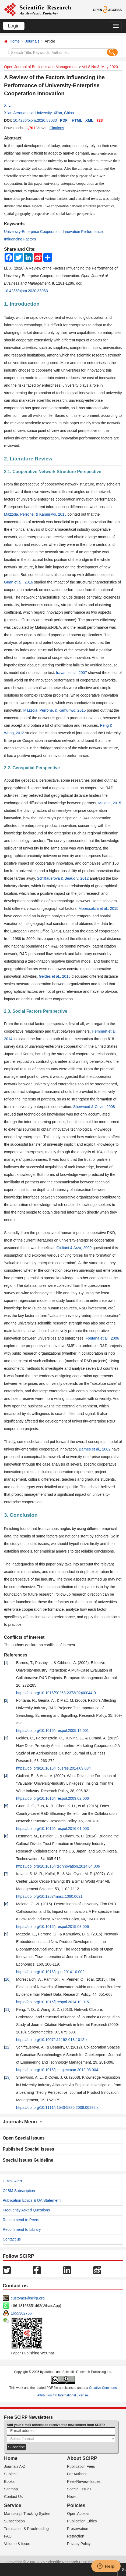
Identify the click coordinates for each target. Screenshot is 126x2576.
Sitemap (11, 2489)
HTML (77, 120)
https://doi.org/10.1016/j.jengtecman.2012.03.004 (57, 2070)
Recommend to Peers (21, 2220)
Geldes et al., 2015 (55, 976)
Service (12, 2505)
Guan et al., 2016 (18, 582)
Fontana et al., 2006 (102, 1338)
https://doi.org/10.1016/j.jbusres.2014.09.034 (53, 1768)
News (71, 2496)
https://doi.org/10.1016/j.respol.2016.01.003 (52, 1828)
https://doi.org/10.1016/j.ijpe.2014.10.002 (50, 1972)
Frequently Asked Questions (26, 2210)
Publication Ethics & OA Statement (32, 2200)
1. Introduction (22, 304)
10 (7, 1979)
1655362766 (21, 2313)
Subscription (14, 2521)
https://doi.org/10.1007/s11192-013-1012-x (52, 2039)
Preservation (77, 2528)
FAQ (8, 2536)
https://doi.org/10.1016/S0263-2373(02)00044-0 (56, 1693)
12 (7, 2047)
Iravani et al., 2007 (71, 672)
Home (15, 41)
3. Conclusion (21, 1515)
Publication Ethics (82, 2521)
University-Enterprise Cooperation (32, 231)
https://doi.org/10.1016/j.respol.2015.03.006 (52, 1926)
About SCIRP (82, 2458)
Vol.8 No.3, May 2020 (100, 67)
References (15, 1655)
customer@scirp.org (27, 2298)
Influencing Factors (20, 239)
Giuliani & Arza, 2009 (74, 1248)
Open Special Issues (24, 2138)
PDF (64, 120)
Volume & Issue (17, 2544)
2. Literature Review (28, 459)
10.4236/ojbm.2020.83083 (35, 120)
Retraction (75, 2536)
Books (9, 2481)
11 (7, 2009)
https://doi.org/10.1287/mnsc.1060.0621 (49, 1896)
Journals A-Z (14, 2466)
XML (89, 120)
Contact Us (13, 2496)
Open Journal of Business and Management (41, 67)
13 (7, 2077)
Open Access (78, 2513)
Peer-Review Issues (84, 2481)
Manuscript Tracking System (27, 2513)
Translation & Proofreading (26, 2528)
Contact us (12, 2239)
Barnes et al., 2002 (95, 1449)
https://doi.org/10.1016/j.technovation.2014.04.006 (58, 1866)
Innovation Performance (83, 231)
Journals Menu (23, 2121)
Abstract (13, 138)
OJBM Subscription (19, 2191)
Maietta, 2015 (109, 803)
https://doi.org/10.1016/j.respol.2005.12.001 (52, 1730)
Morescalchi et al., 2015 (98, 908)
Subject (10, 2474)
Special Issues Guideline (28, 2160)
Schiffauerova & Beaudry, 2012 (63, 878)
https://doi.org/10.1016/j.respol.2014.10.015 (52, 2002)
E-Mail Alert (12, 2181)
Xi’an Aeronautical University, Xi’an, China (39, 113)
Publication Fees (81, 2466)
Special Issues (79, 2489)
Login (14, 26)
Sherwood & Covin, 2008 (94, 1107)
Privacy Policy (78, 2544)
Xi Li (7, 105)
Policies (76, 2505)
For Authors (76, 2474)
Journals (32, 41)
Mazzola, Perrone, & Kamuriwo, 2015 (35, 514)
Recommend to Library (22, 2229)
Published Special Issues (28, 2149)
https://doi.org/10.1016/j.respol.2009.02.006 (52, 1798)
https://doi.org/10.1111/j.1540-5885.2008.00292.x (57, 2107)
